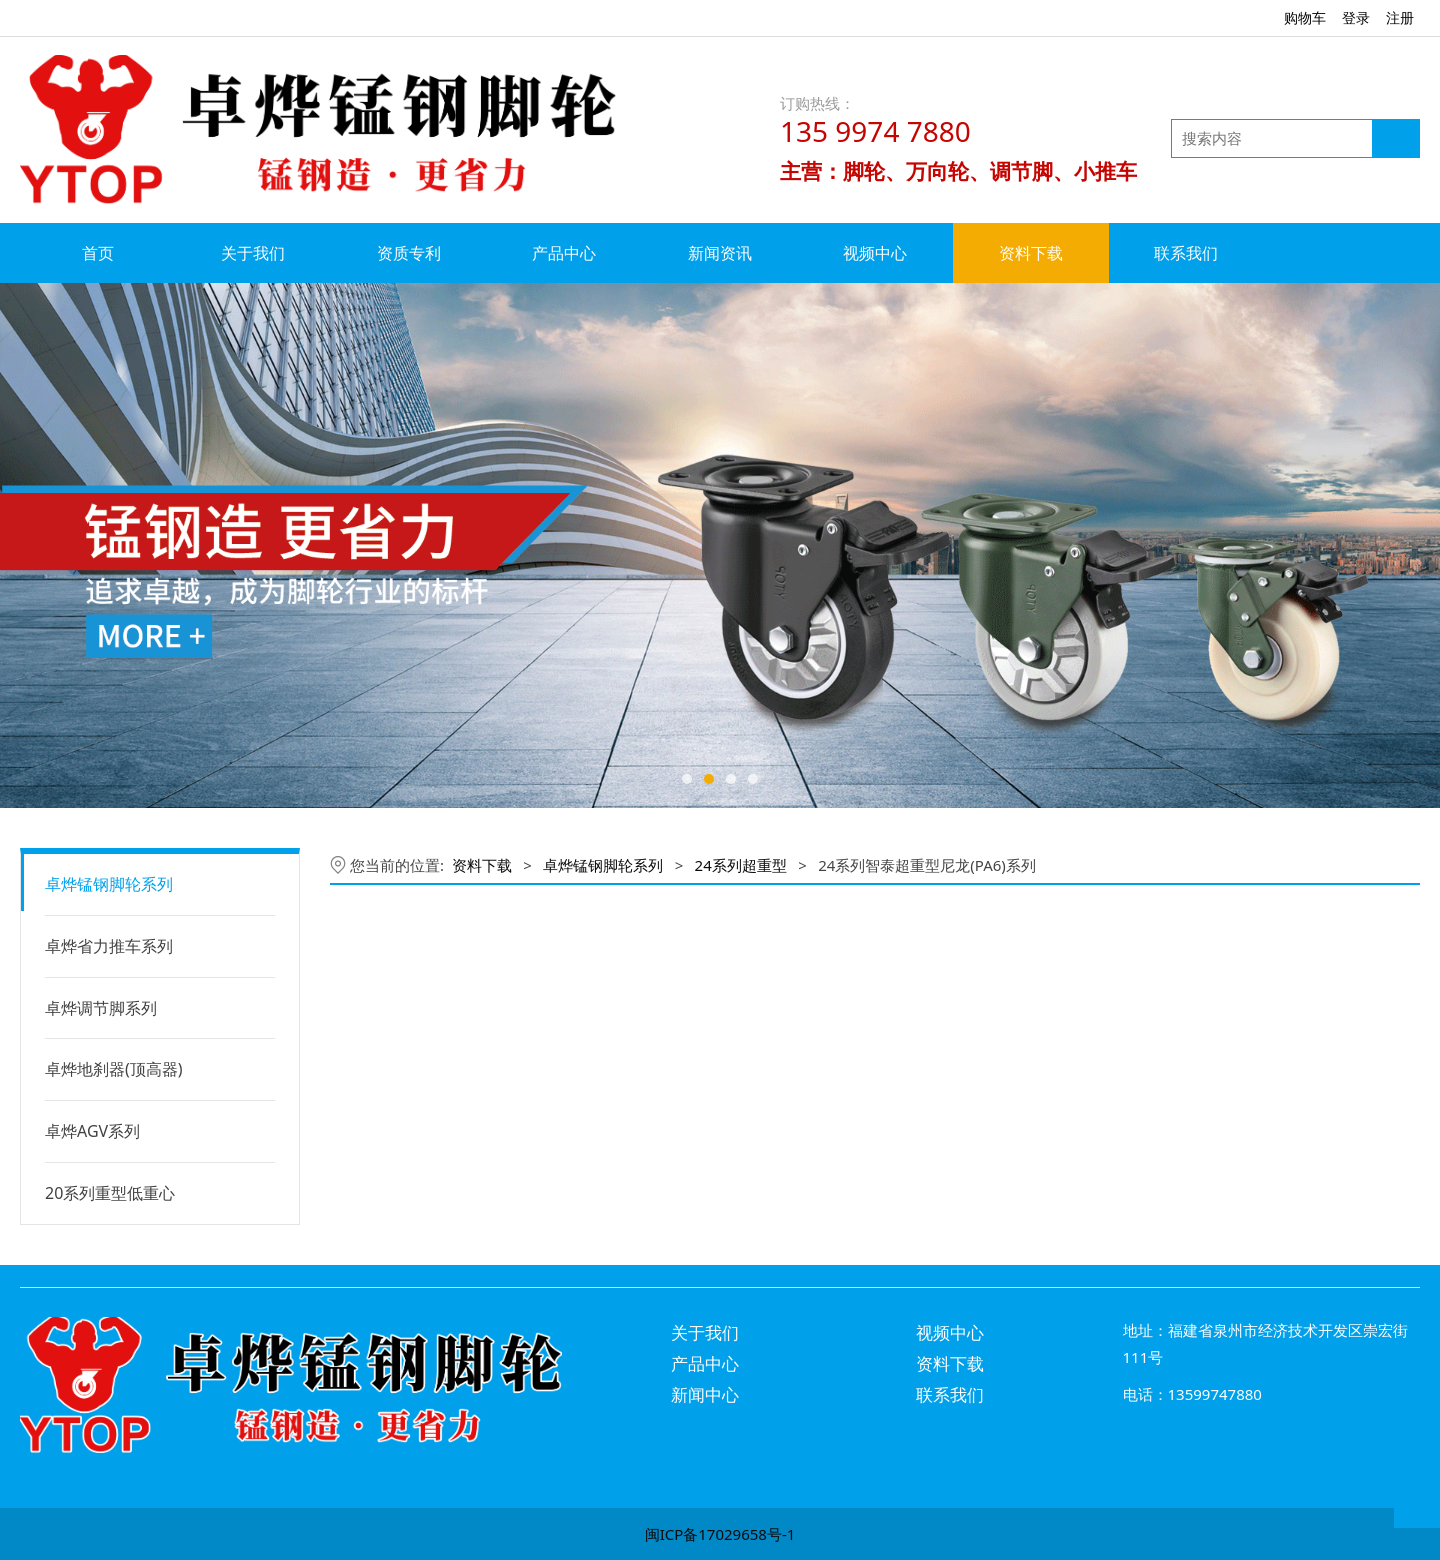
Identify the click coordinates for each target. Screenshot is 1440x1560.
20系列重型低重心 (110, 1193)
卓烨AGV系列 (92, 1131)
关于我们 (253, 253)
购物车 (1305, 17)
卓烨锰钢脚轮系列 (109, 884)
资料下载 (1031, 253)
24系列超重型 (741, 865)
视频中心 (875, 253)
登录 (1356, 17)
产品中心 (564, 253)
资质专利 (409, 253)
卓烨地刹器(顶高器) (114, 1069)
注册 (1400, 17)
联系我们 (1186, 253)
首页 (98, 253)
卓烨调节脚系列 (101, 1008)
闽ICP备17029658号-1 (720, 1534)
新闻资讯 (720, 253)
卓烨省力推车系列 (109, 946)
